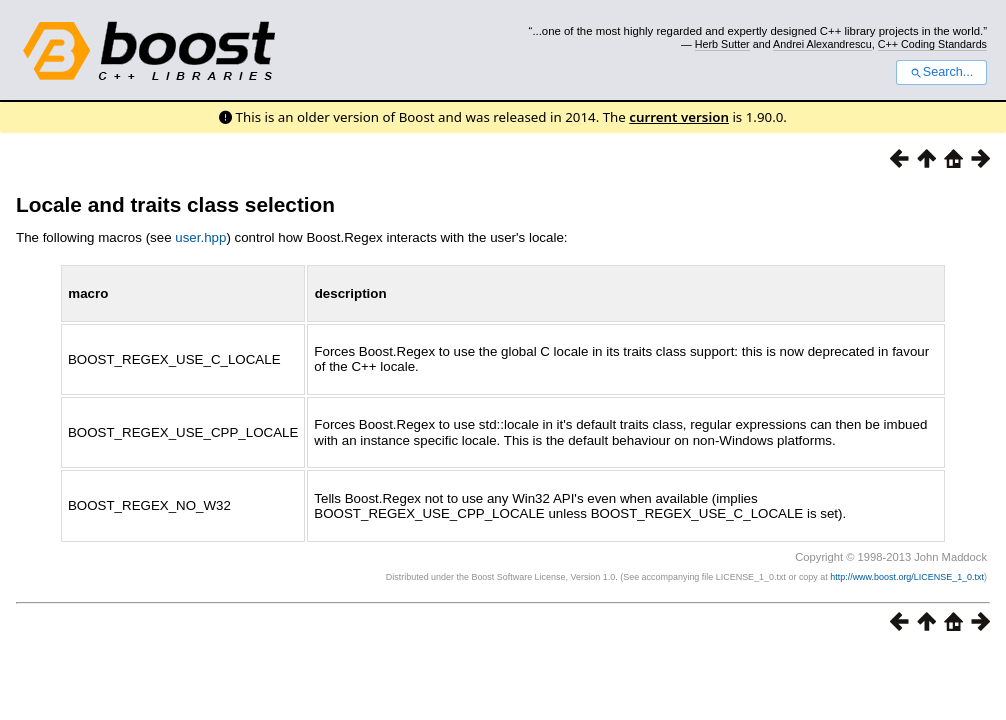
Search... (941, 72)
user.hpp (200, 237)
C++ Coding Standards (932, 44)
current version (679, 117)
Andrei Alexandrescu (822, 44)
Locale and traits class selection (175, 204)
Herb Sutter (722, 44)
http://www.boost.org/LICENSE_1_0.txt (907, 577)
